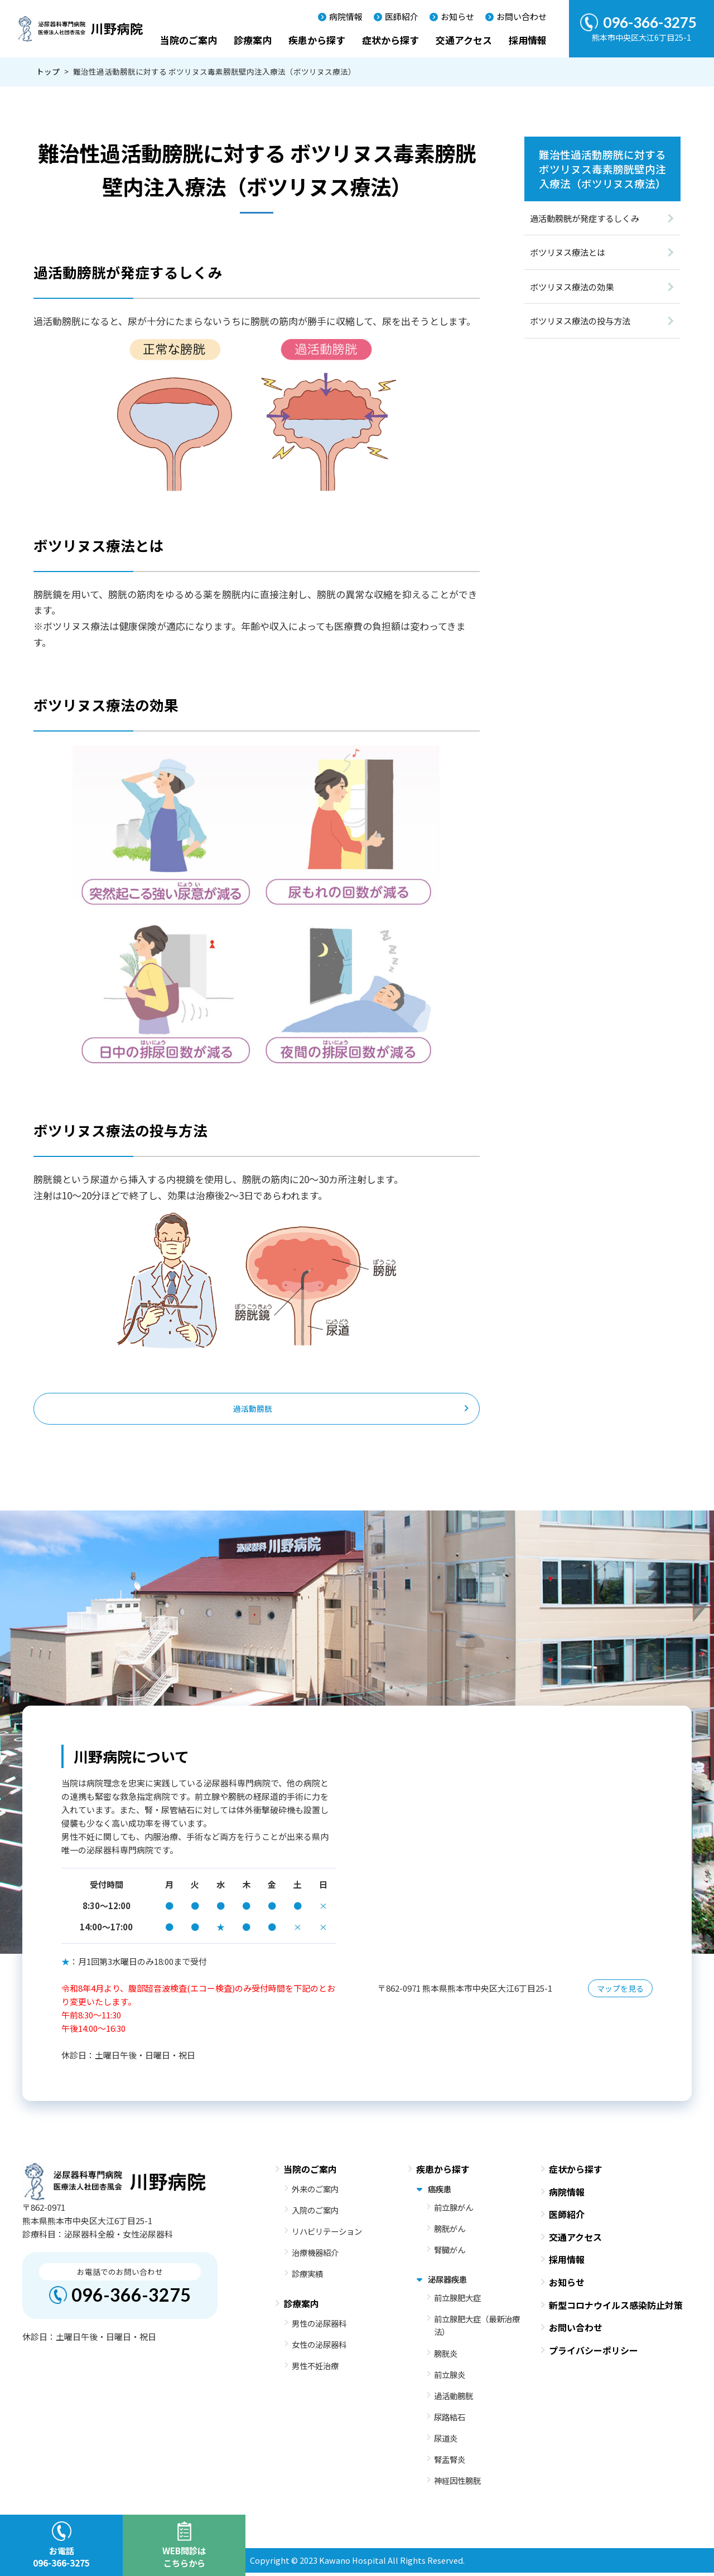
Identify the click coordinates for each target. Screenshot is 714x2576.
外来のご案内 (315, 2192)
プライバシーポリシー (593, 2353)
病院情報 (346, 16)
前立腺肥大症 (457, 2301)
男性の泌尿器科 (319, 2326)
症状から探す (390, 40)
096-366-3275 (131, 2298)
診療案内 (253, 40)
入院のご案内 (315, 2213)
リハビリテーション (327, 2235)
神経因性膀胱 (457, 2484)
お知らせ (457, 16)
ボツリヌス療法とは (567, 252)
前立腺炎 (449, 2378)
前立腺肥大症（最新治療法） (477, 2329)
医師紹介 (401, 16)
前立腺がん (453, 2210)
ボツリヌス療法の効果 (572, 286)
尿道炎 (445, 2442)
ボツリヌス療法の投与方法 (580, 320)
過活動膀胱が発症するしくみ (584, 218)
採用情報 (528, 40)
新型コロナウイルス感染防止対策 (616, 2308)
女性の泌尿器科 (319, 2348)
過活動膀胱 (253, 1410)
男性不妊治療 (315, 2369)
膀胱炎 (445, 2356)
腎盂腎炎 (449, 2463)
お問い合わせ (521, 16)
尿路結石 (449, 2421)
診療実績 (307, 2277)
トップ (48, 71)
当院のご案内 (188, 40)
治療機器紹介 (315, 2256)
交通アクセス (464, 40)
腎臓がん (449, 2253)
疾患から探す (316, 40)
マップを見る (620, 1992)
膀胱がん (449, 2232)
